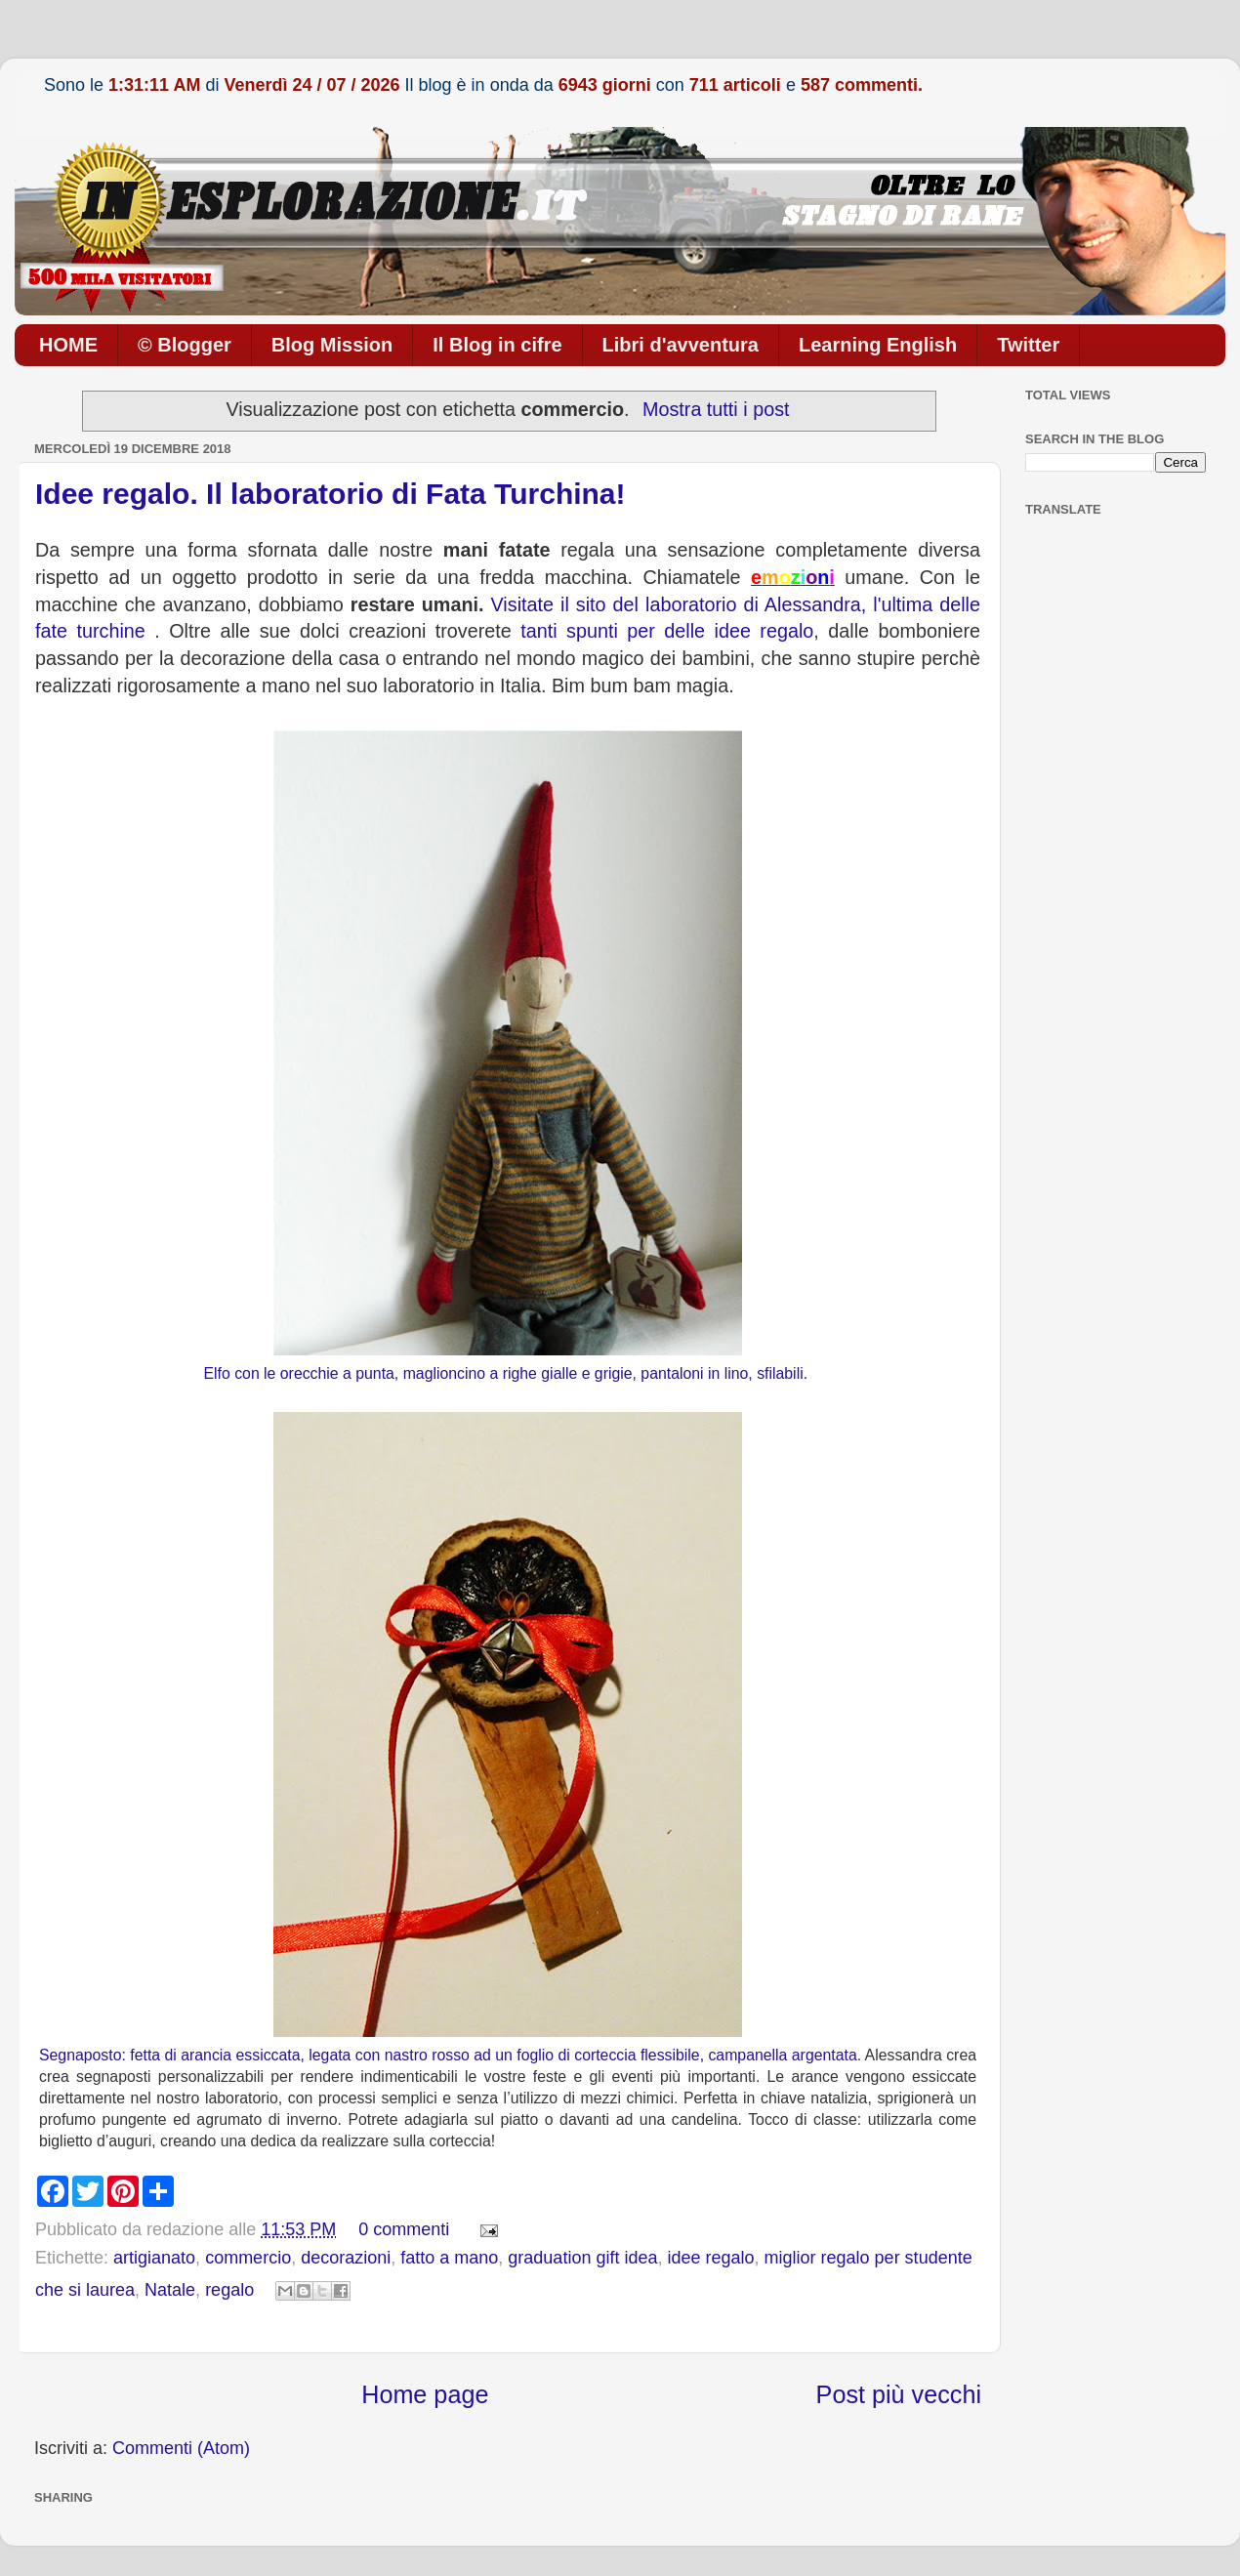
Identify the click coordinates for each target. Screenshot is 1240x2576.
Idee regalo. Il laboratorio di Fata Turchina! (330, 494)
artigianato (154, 2257)
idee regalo (710, 2257)
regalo (229, 2290)
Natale (170, 2290)
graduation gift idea (582, 2257)
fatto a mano (449, 2257)
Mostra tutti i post (716, 409)
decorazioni (346, 2257)
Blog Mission (332, 344)
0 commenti (403, 2229)
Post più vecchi (898, 2394)
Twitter (1028, 344)
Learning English (878, 344)
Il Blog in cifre (497, 344)
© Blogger (184, 344)
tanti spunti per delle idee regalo (666, 631)
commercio (248, 2257)
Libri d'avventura (680, 344)
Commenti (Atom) (181, 2448)
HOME (68, 344)
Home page (424, 2394)
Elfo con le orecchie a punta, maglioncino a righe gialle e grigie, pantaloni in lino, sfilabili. (506, 1373)
